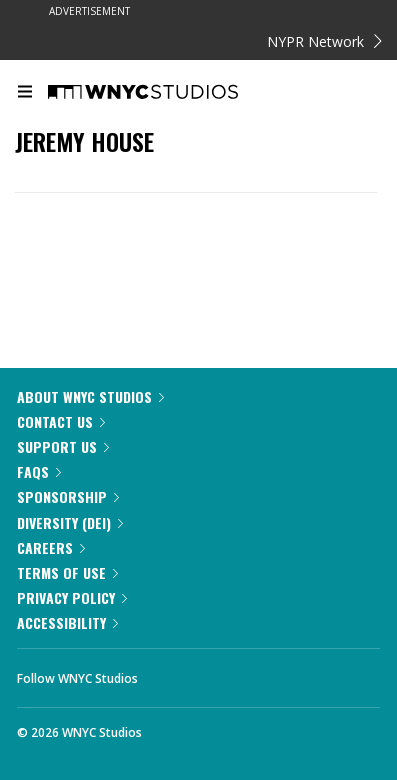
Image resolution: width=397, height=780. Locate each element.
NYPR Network (324, 41)
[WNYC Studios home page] (168, 93)
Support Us (63, 446)
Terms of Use (67, 572)
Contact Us (61, 421)
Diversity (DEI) (70, 522)
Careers (51, 547)
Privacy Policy (72, 597)
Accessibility (67, 622)
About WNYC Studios (90, 396)
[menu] (25, 93)
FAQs (39, 471)
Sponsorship (68, 496)
